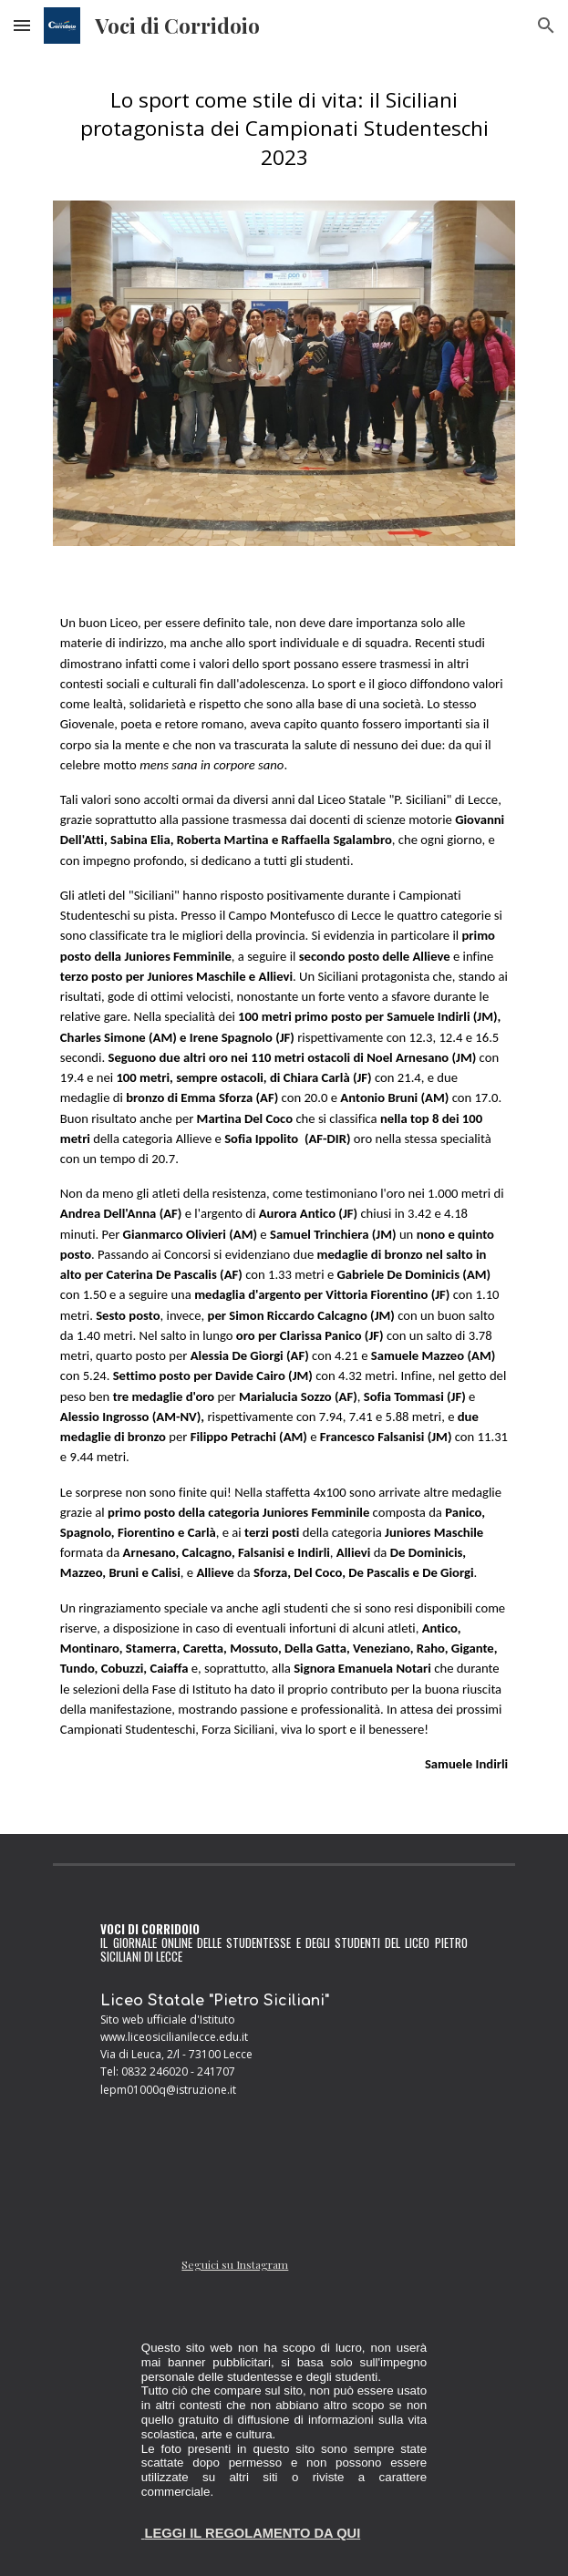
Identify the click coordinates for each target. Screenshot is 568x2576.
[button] (22, 25)
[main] (284, 137)
